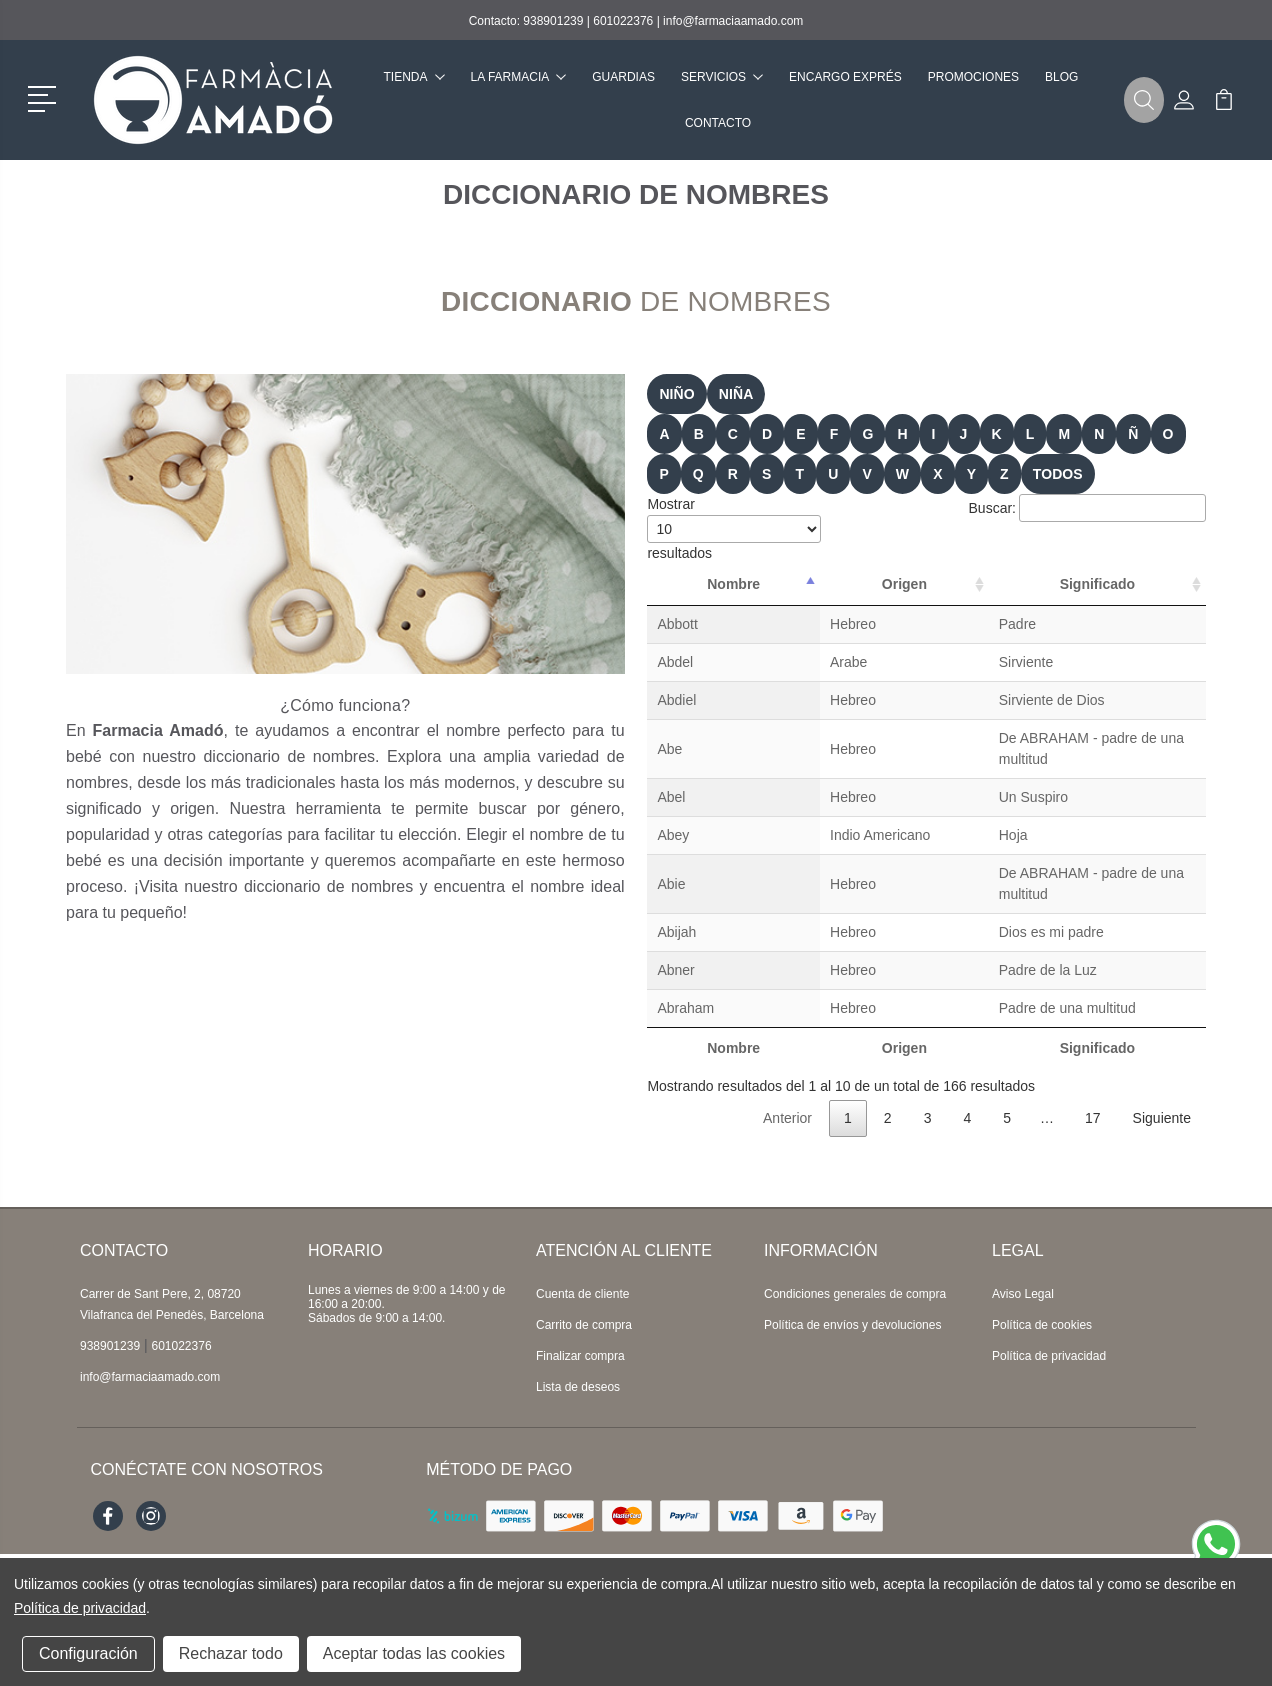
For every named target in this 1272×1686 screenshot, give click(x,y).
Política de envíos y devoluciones (852, 1283)
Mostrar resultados (734, 528)
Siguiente (1162, 1076)
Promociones (973, 77)
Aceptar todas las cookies (414, 1653)
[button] (45, 97)
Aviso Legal (1023, 1252)
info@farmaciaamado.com (733, 21)
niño (676, 394)
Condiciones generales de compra (855, 1252)
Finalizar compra (580, 1314)
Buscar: (1087, 508)
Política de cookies (1042, 1283)
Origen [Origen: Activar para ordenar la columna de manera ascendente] (797, 584)
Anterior (787, 1076)
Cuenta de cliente (582, 1252)
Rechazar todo (231, 1653)
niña (736, 394)
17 (1093, 1076)
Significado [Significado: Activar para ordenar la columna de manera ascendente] (1031, 584)
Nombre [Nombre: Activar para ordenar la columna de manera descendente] (692, 584)
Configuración (88, 1653)
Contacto (718, 123)
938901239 (553, 21)
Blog (1061, 77)
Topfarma (360, 1524)
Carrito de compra (584, 1283)
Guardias (623, 77)
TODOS (1058, 474)
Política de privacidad (1049, 1314)
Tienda (414, 77)
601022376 (623, 21)
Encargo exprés (845, 77)
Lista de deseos (578, 1345)
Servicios (722, 77)
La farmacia (519, 77)
